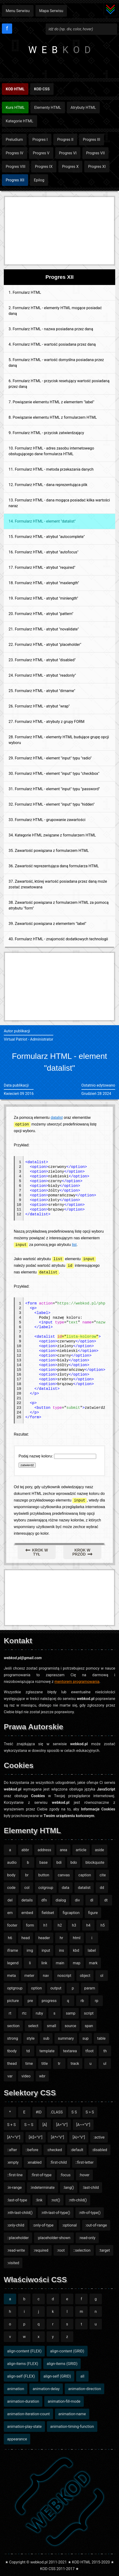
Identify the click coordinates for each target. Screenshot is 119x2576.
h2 (60, 1925)
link (44, 1963)
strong (12, 2038)
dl (91, 1900)
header (44, 1938)
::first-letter (84, 2162)
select (33, 2026)
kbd (76, 1950)
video (25, 2076)
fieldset (48, 1912)
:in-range (14, 2187)
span (89, 2026)
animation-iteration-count (28, 2414)
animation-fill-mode (64, 2401)
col (26, 1887)
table (101, 2038)
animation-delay (46, 2389)
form (30, 1925)
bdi (59, 1862)
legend (13, 1963)
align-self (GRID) (57, 2376)
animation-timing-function (72, 2426)
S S (74, 2112)
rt (10, 2013)
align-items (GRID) (62, 2363)
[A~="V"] (83, 2124)
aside (99, 1850)
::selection (81, 2250)
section (13, 2026)
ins (61, 1950)
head (25, 1938)
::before (31, 2150)
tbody (12, 2051)
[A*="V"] (57, 2137)
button (43, 1875)
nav (46, 1975)
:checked (54, 2150)
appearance (17, 2439)
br (27, 1875)
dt (106, 1900)
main (60, 1963)
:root (61, 2250)
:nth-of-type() (90, 2212)
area (63, 1850)
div (77, 1900)
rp (96, 2000)
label (92, 1950)
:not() (55, 2200)
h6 (10, 1938)
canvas (64, 1875)
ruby (39, 2013)
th (105, 2051)
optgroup (15, 1988)
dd (102, 1887)
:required (41, 2250)
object (85, 1975)
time (29, 2063)
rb (82, 2000)
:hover (84, 2175)
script (89, 2013)
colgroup (45, 1887)
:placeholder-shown (53, 2238)
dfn (44, 1900)
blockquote (94, 1862)
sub (46, 2038)
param (89, 1988)
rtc (24, 2013)
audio (12, 1862)
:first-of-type (41, 2175)
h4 (88, 1925)
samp (70, 2013)
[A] (44, 2124)
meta (11, 1975)
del (9, 1900)
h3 (74, 1925)
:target (104, 2250)
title (44, 2063)
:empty (13, 2162)
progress (49, 2000)
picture (13, 2000)
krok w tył (40, 1552)
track (75, 2063)
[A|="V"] (79, 2137)
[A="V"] (62, 2124)
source (70, 2026)
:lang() (68, 2187)
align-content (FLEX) (24, 2351)
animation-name (72, 2414)
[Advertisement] (59, 230)
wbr (42, 2076)
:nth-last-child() (20, 2212)
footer (12, 1925)
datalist (57, 1118)
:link (39, 2200)
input (46, 1950)
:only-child (15, 2225)
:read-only (87, 2238)
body (11, 1875)
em (10, 1912)
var (10, 2076)
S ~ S (28, 2124)
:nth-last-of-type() (55, 2212)
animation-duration (23, 2401)
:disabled (99, 2150)
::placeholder (18, 2238)
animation (15, 2389)
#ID (39, 2112)
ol (101, 1975)
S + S (11, 2124)
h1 (45, 1925)
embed (27, 1912)
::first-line (15, 2175)
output (55, 1988)
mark (93, 1963)
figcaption (71, 1912)
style (31, 2038)
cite (102, 1875)
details (27, 1900)
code (11, 1887)
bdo (73, 1862)
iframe (12, 1950)
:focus (65, 2175)
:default (76, 2150)
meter (29, 1975)
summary (66, 2038)
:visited (13, 2263)
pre (30, 2000)
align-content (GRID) (67, 2351)
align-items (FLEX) (22, 2363)
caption (84, 1875)
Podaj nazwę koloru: (57, 1456)
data (65, 1887)
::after (12, 2150)
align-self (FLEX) (21, 2376)
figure (93, 1912)
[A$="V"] (35, 2137)
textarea (70, 2051)
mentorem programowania (77, 1681)
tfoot (89, 2051)
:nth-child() (78, 2200)
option (36, 1988)
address (44, 1850)
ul (104, 2063)
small (51, 2026)
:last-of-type (17, 2200)
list (74, 1245)
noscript (64, 1975)
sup (85, 2038)
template (47, 2051)
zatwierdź (27, 1465)
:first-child (58, 2162)
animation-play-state (24, 2426)
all (82, 2376)
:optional (69, 2225)
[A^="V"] (13, 2137)
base (44, 1862)
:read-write (16, 2250)
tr (59, 2063)
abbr (25, 1850)
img (30, 1950)
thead (12, 2063)
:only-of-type (43, 2225)
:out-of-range (96, 2225)
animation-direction (84, 2389)
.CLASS (56, 2112)
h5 (102, 1925)
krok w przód (81, 1552)
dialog (60, 1900)
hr (61, 1938)
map (76, 1963)
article (81, 1850)
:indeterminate (42, 2187)
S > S (90, 2112)
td (28, 2051)
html (76, 1938)
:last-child (91, 2187)
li (30, 1963)
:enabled (34, 2162)
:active (99, 2137)
